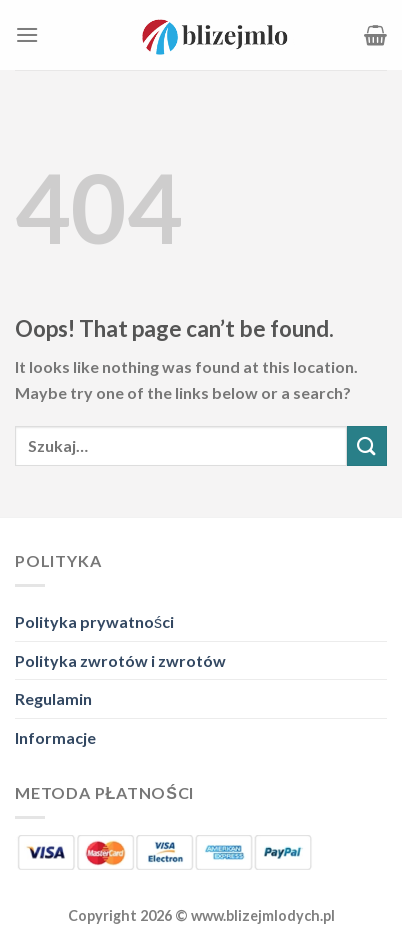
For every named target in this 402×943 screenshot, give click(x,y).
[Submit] (367, 445)
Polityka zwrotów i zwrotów (120, 660)
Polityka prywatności (94, 621)
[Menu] (27, 34)
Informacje (55, 737)
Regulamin (53, 698)
